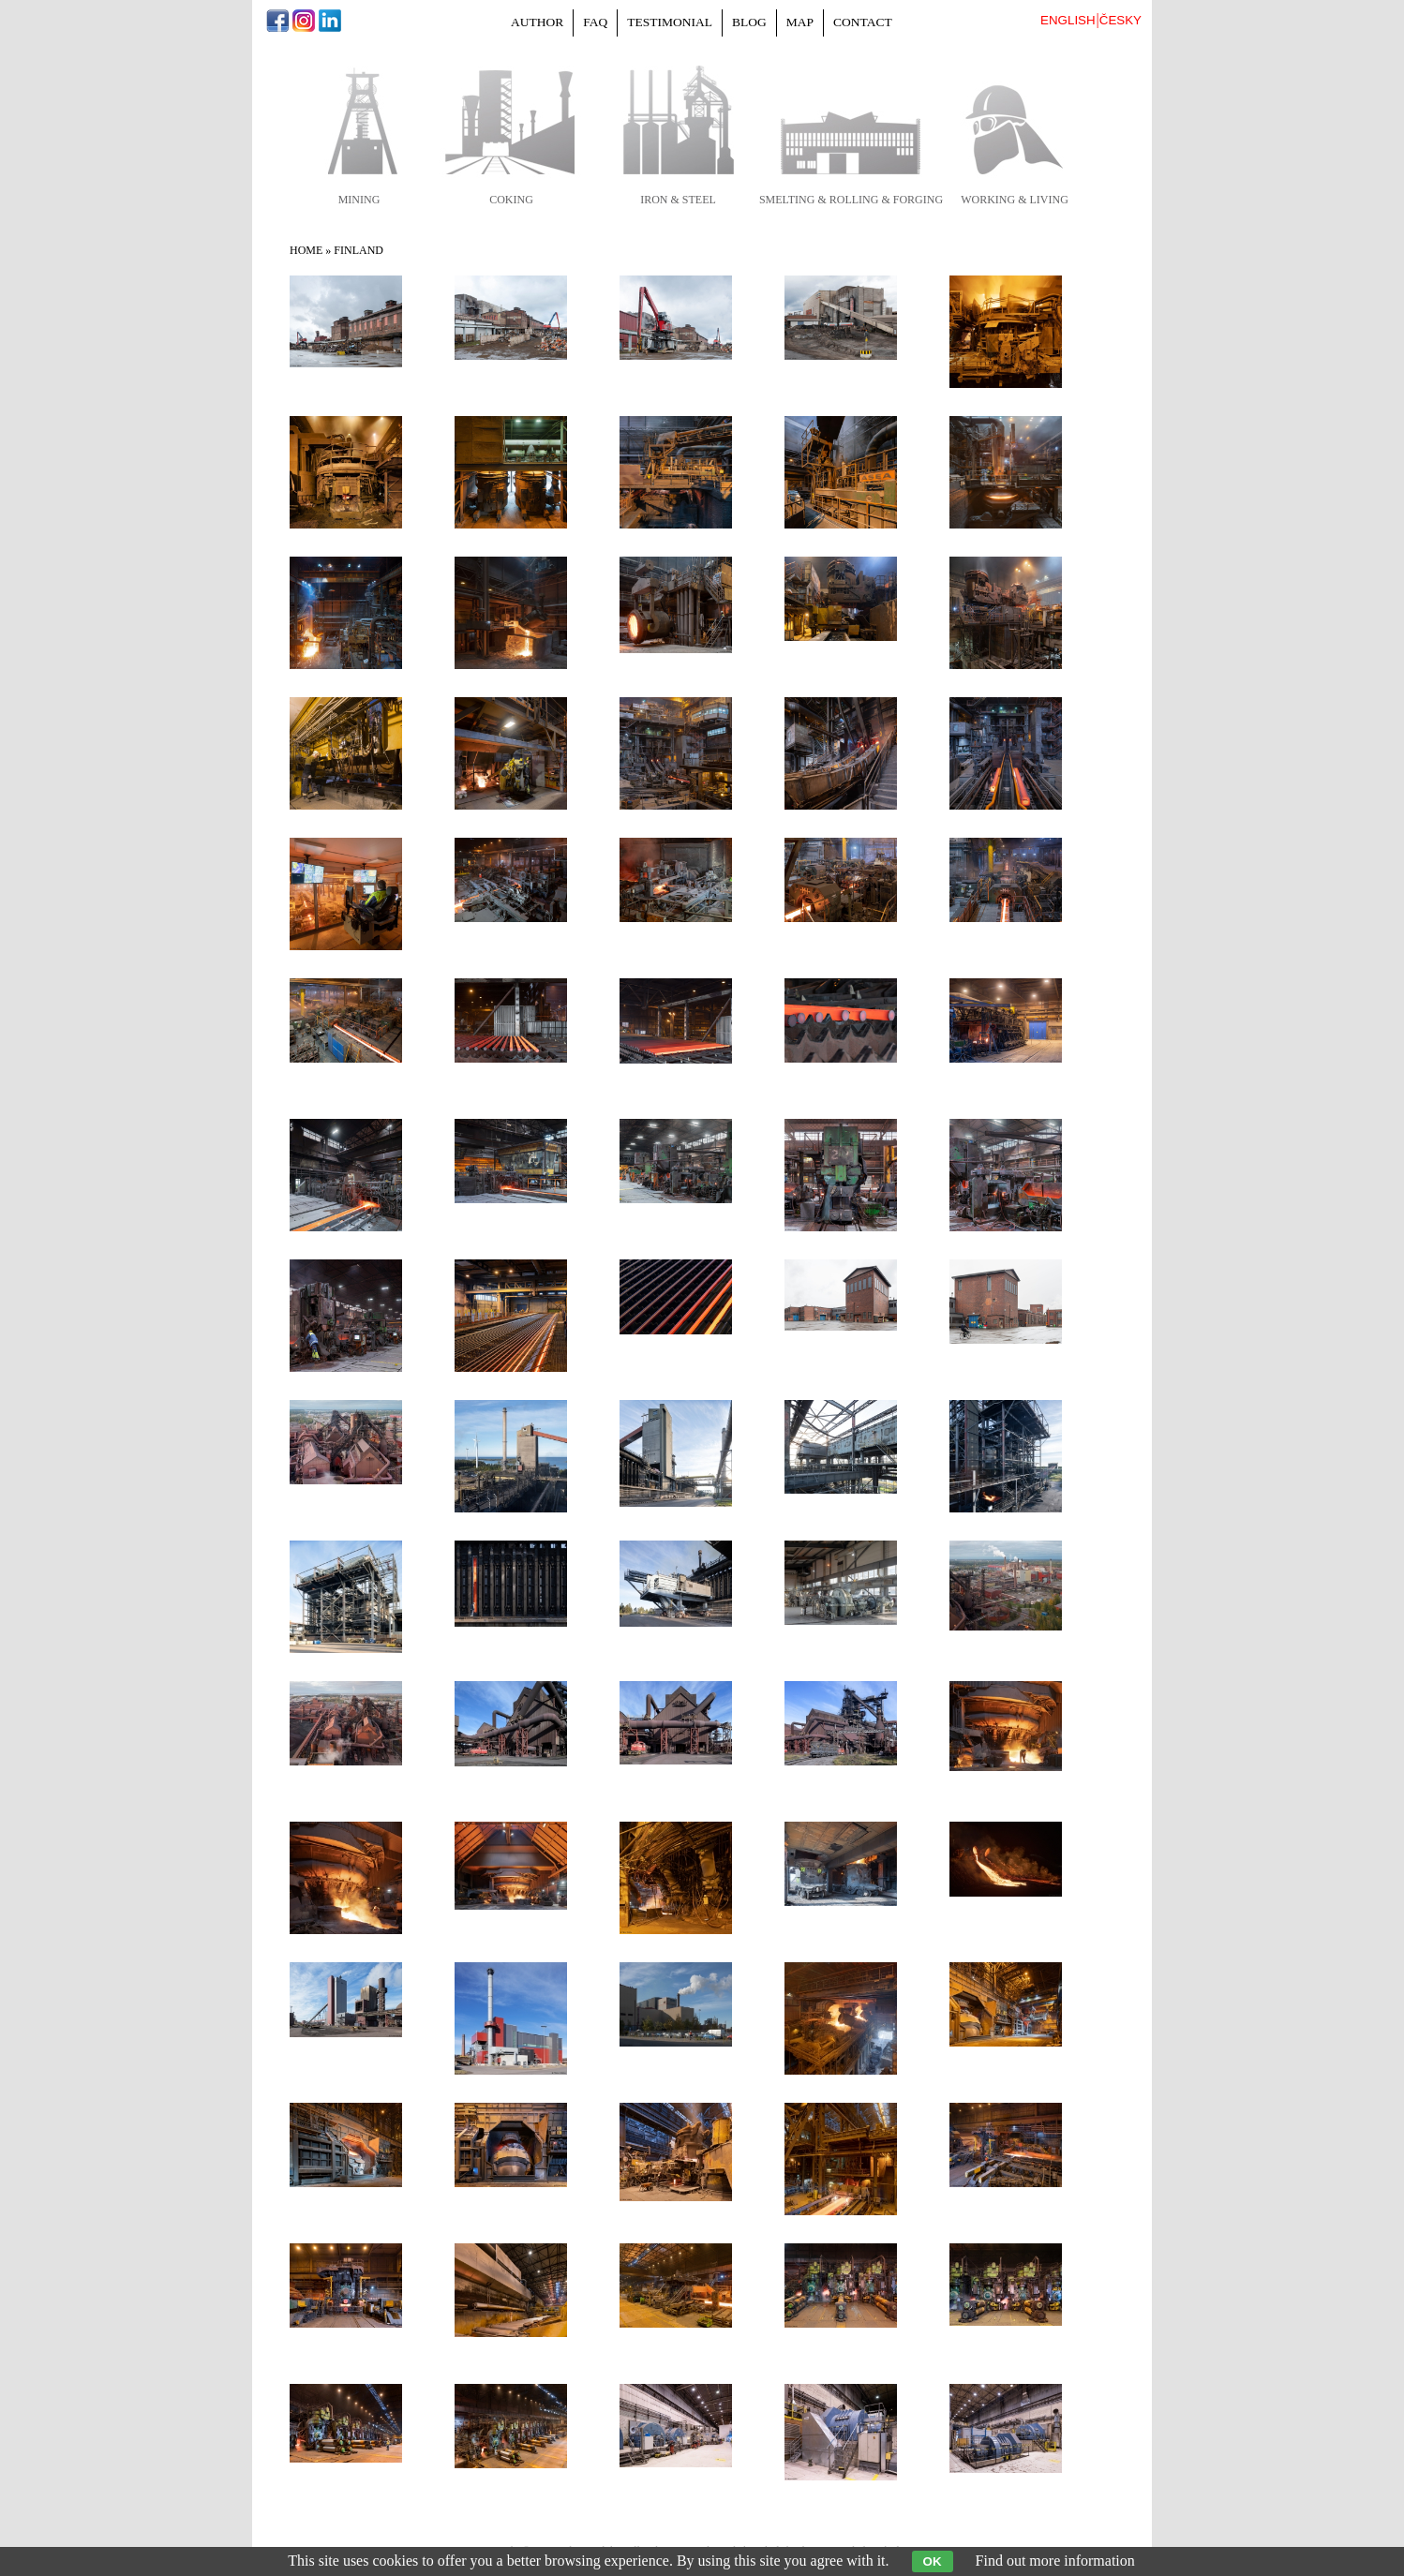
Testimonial (669, 22)
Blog (749, 22)
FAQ (595, 22)
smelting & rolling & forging (851, 199)
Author (537, 22)
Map (800, 22)
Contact (862, 22)
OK (932, 2561)
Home (306, 250)
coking (511, 199)
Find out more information (1055, 2561)
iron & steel (678, 199)
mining (359, 199)
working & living (1014, 199)
